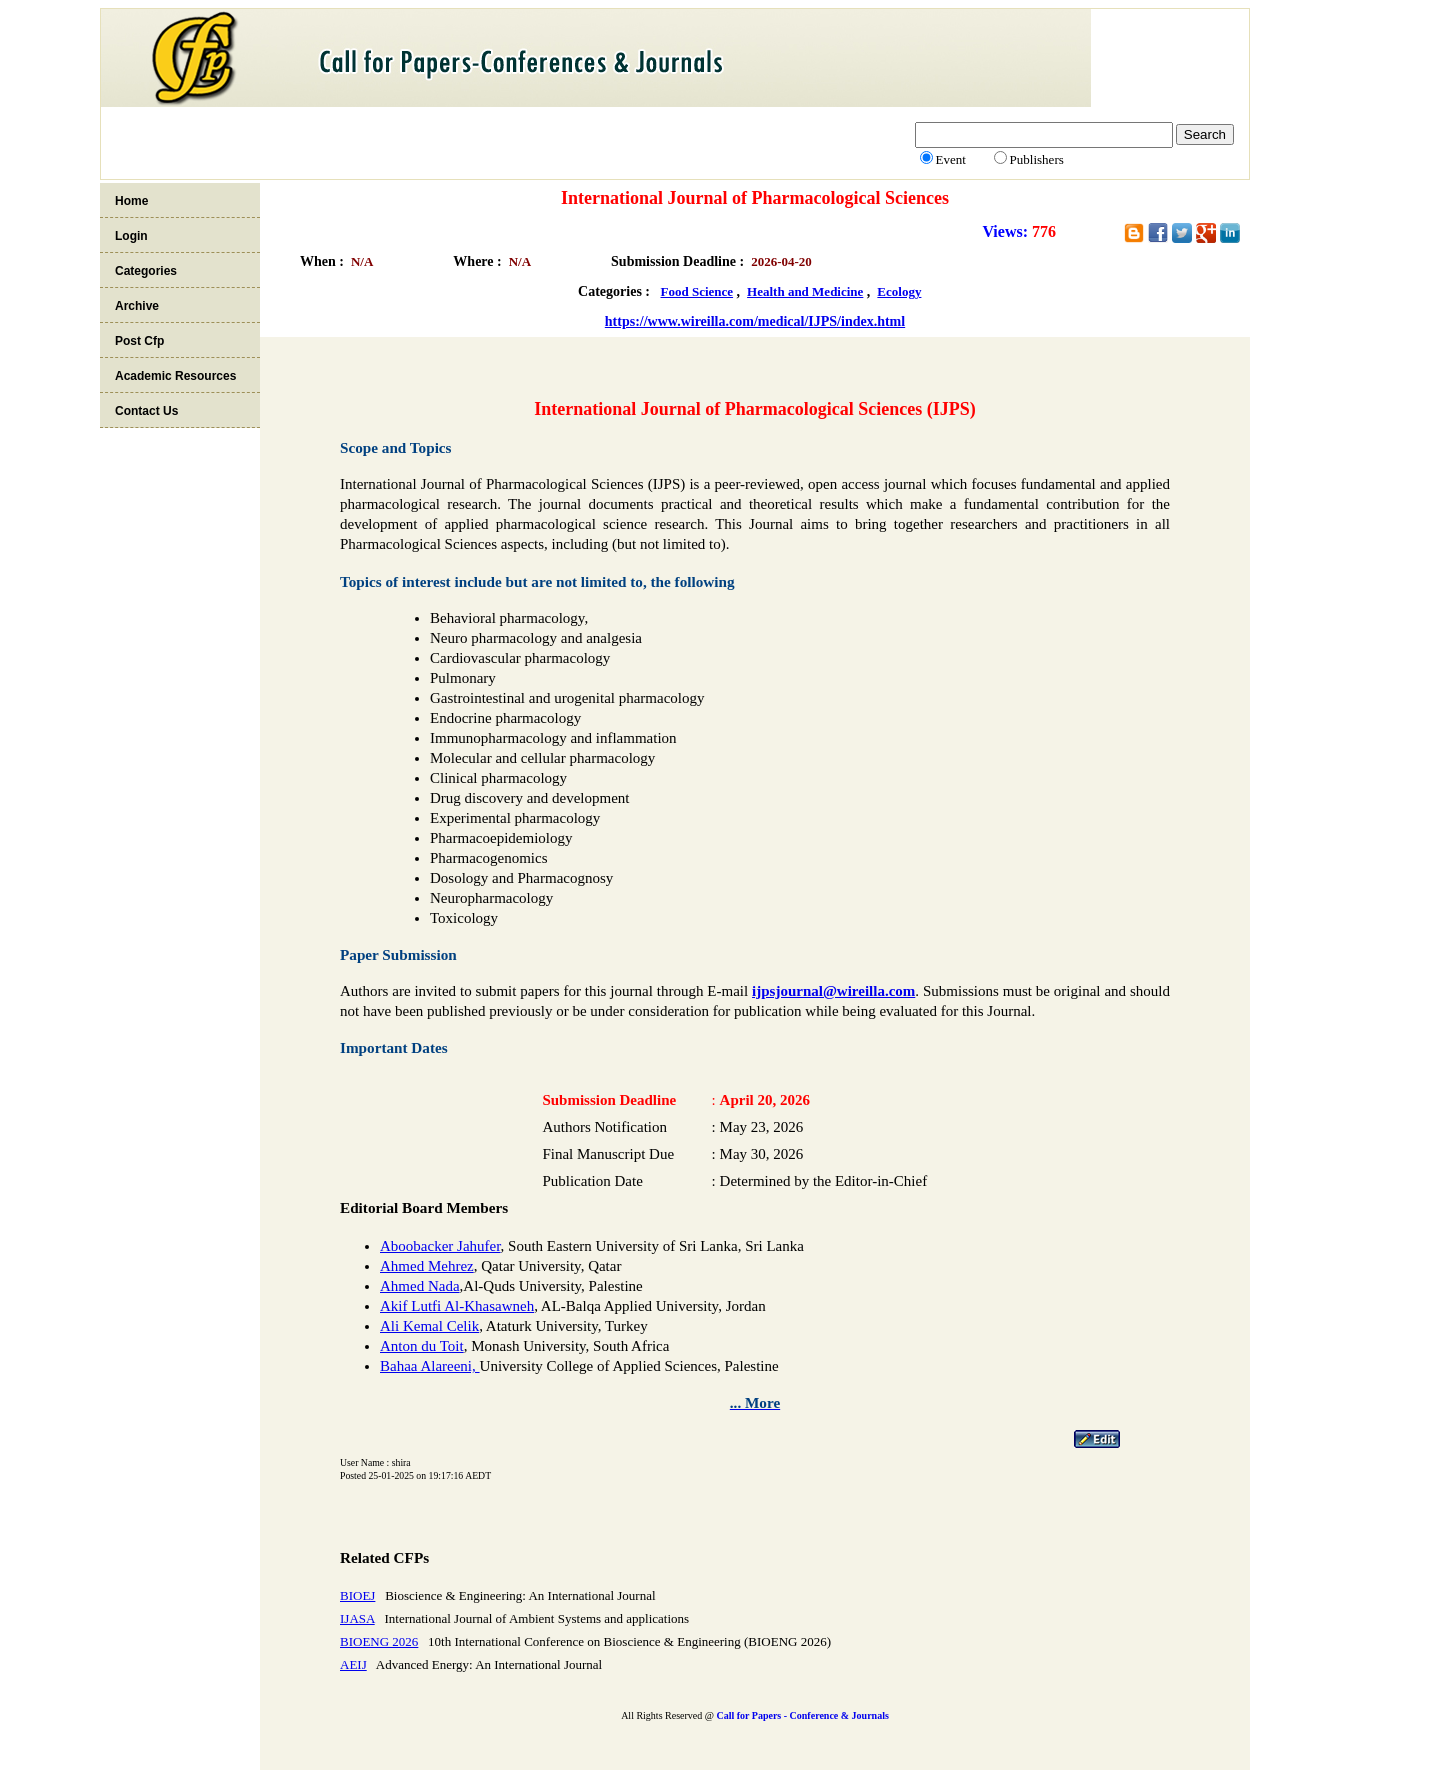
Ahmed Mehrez (427, 1266)
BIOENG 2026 (379, 1641)
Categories (146, 271)
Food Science (697, 291)
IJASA (357, 1618)
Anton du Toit (422, 1346)
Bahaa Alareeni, (430, 1366)
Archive (137, 306)
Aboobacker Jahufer (440, 1246)
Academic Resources (175, 376)
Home (131, 201)
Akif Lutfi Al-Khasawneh (457, 1306)
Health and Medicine (805, 291)
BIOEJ (357, 1595)
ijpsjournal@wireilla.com (833, 991)
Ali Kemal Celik (429, 1326)
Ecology (899, 291)
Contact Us (146, 411)
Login (131, 236)
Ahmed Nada (420, 1286)
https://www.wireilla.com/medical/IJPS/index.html (755, 321)
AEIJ (353, 1664)
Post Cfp (139, 341)
